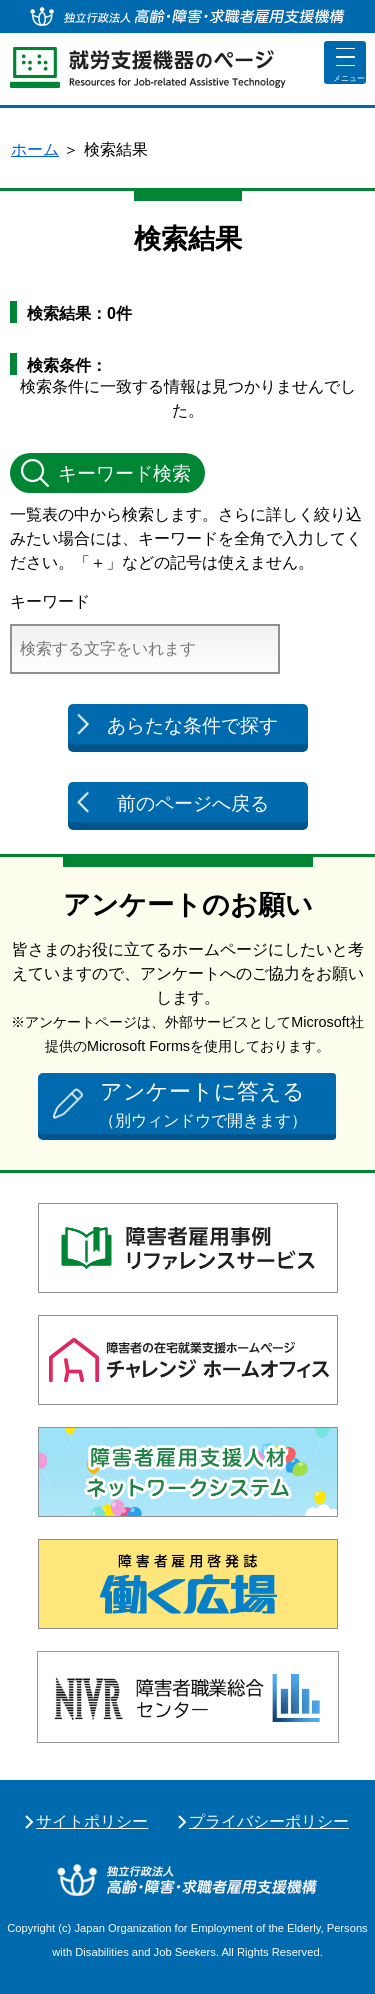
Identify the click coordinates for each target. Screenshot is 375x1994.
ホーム (35, 149)
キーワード (50, 601)
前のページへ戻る (193, 803)
